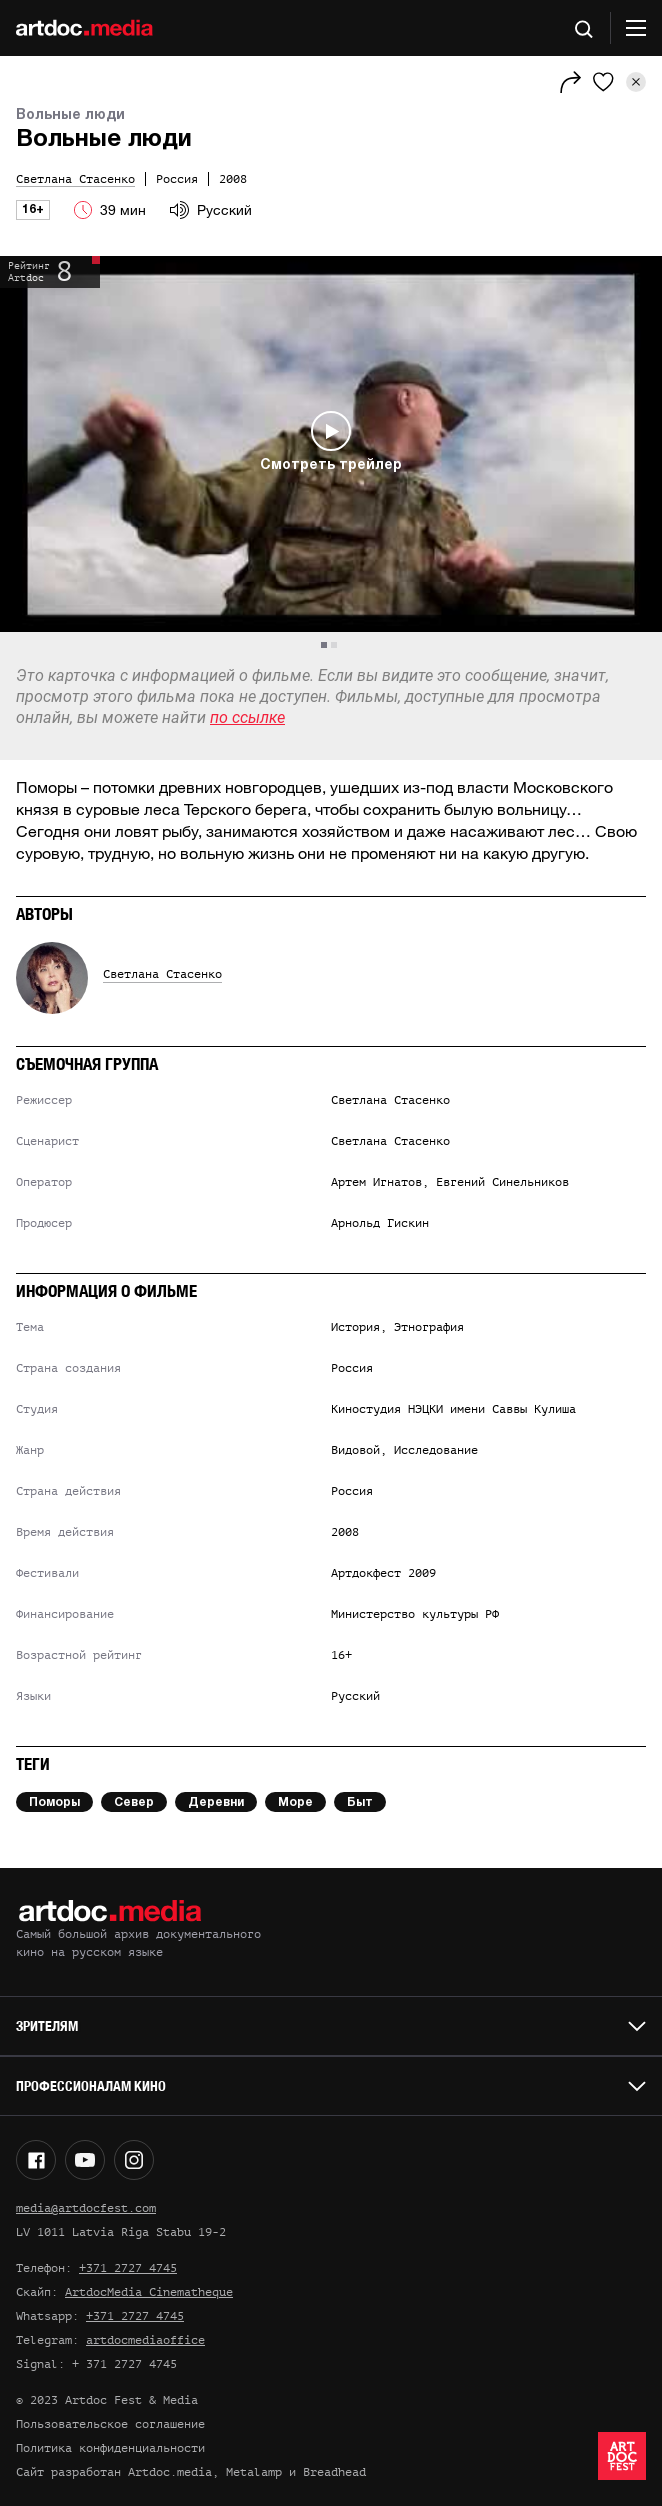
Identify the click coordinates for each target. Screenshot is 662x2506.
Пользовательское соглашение (110, 2424)
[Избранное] (603, 82)
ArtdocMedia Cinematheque (149, 2292)
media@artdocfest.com (86, 2208)
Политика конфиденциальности (110, 2448)
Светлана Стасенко (162, 974)
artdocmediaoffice (145, 2340)
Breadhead (334, 2472)
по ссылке (247, 717)
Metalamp (254, 2472)
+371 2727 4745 (128, 2268)
